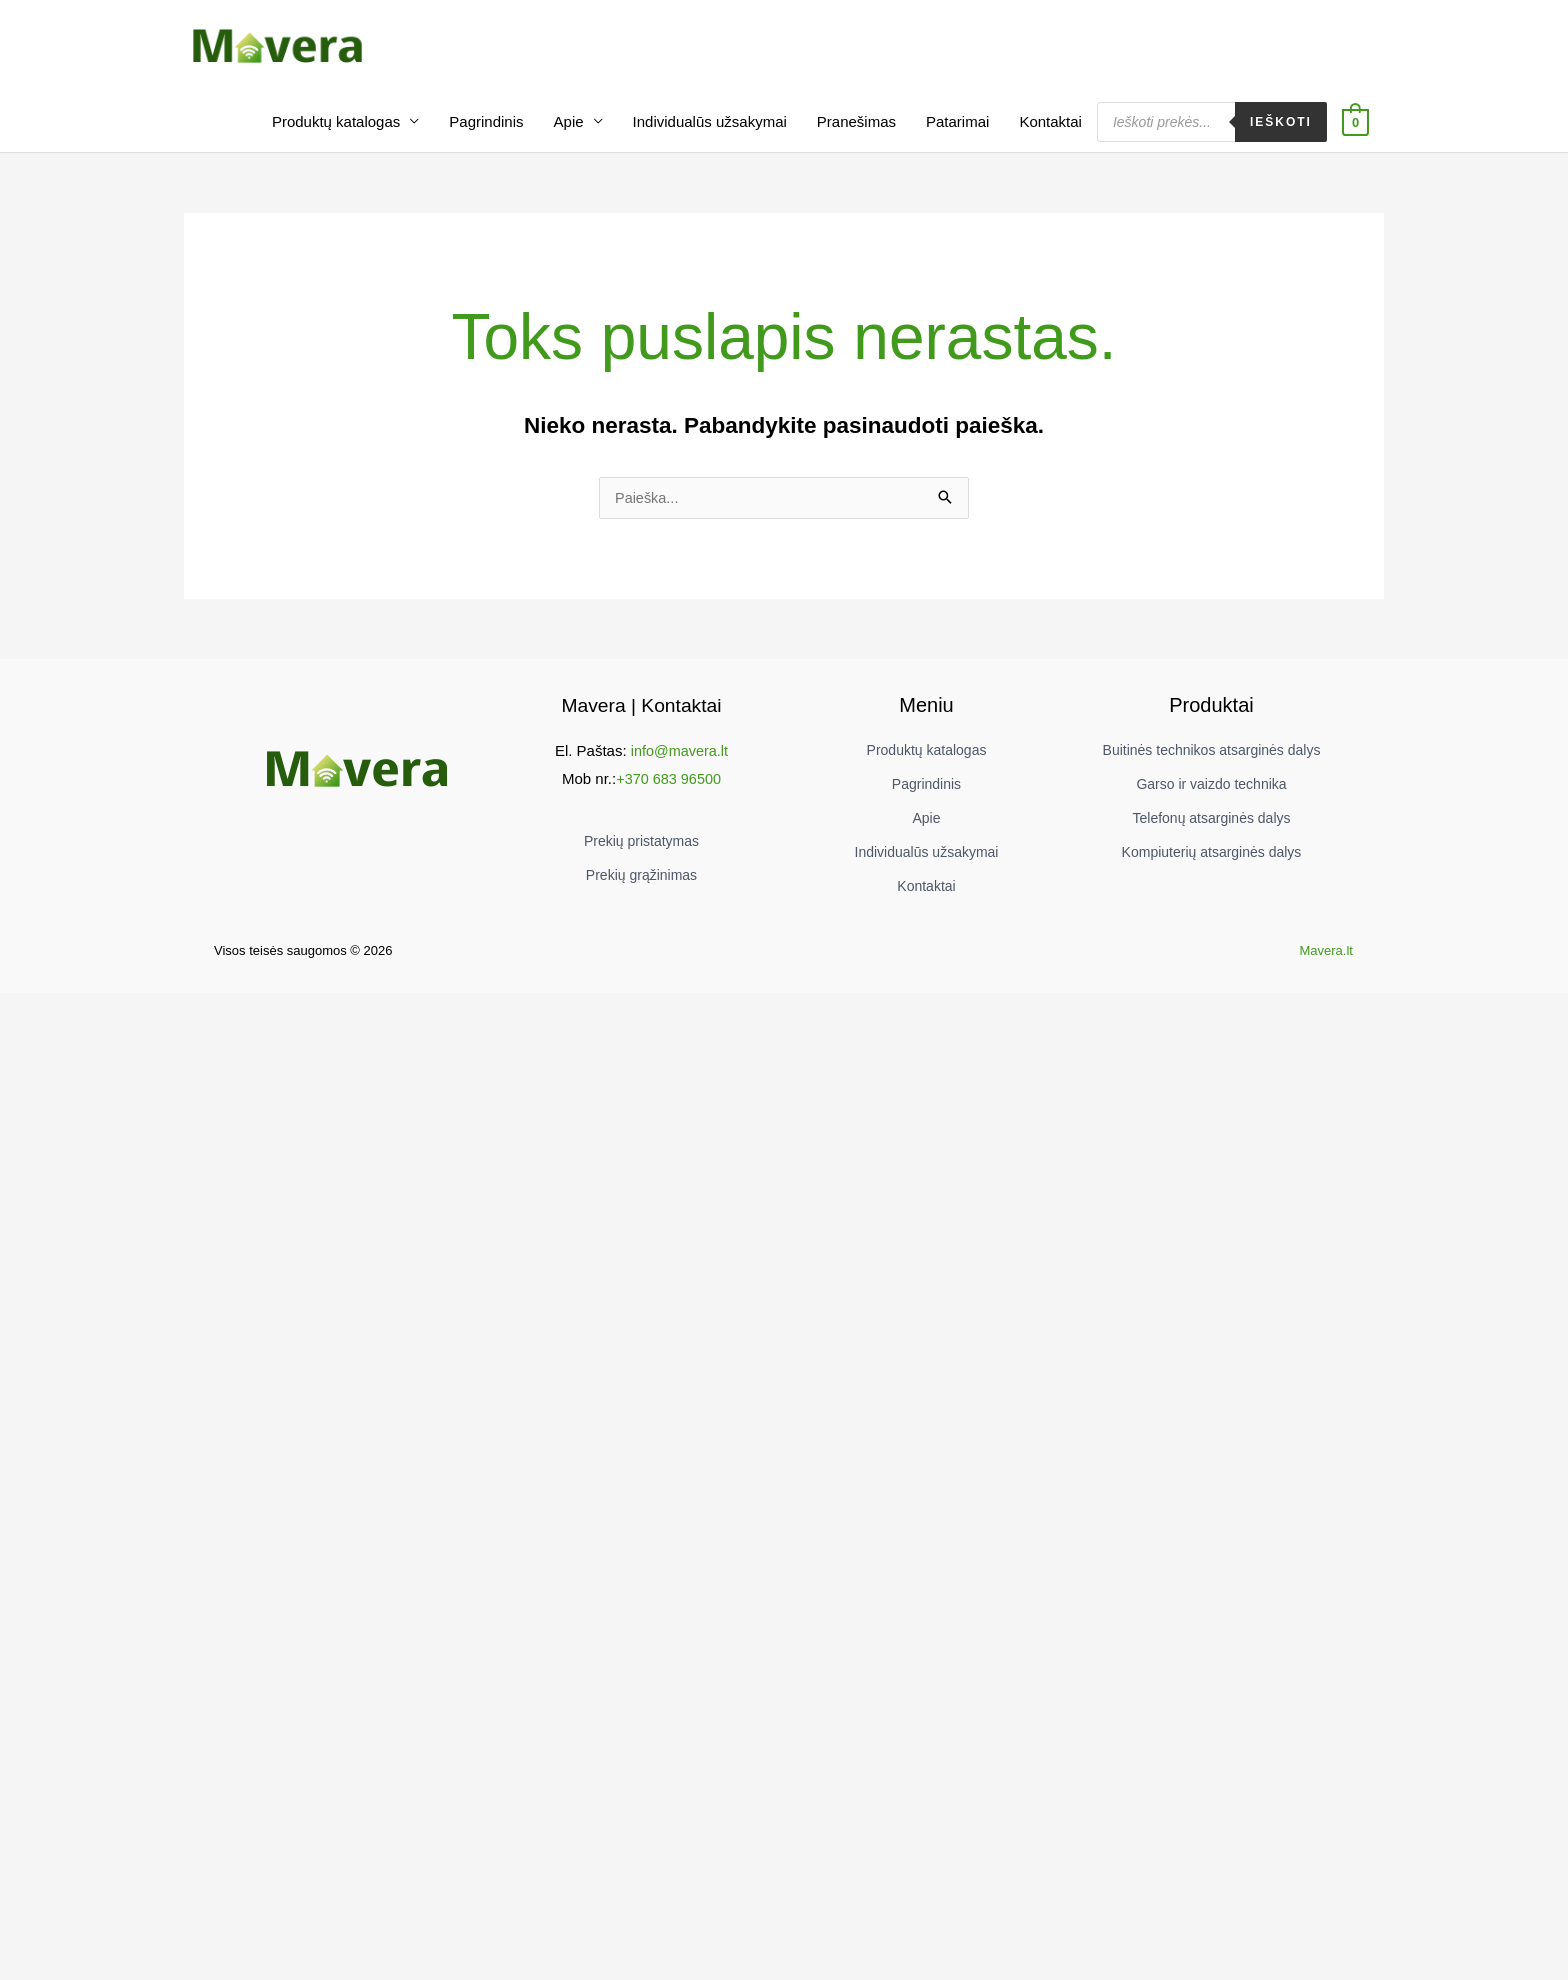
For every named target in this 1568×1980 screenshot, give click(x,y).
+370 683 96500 (668, 793)
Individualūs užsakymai (710, 135)
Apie (569, 135)
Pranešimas (856, 135)
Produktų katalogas (336, 135)
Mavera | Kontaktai (641, 720)
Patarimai (957, 135)
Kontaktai (1050, 135)
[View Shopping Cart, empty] (1355, 135)
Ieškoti (1281, 136)
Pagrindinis (486, 135)
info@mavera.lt (679, 765)
